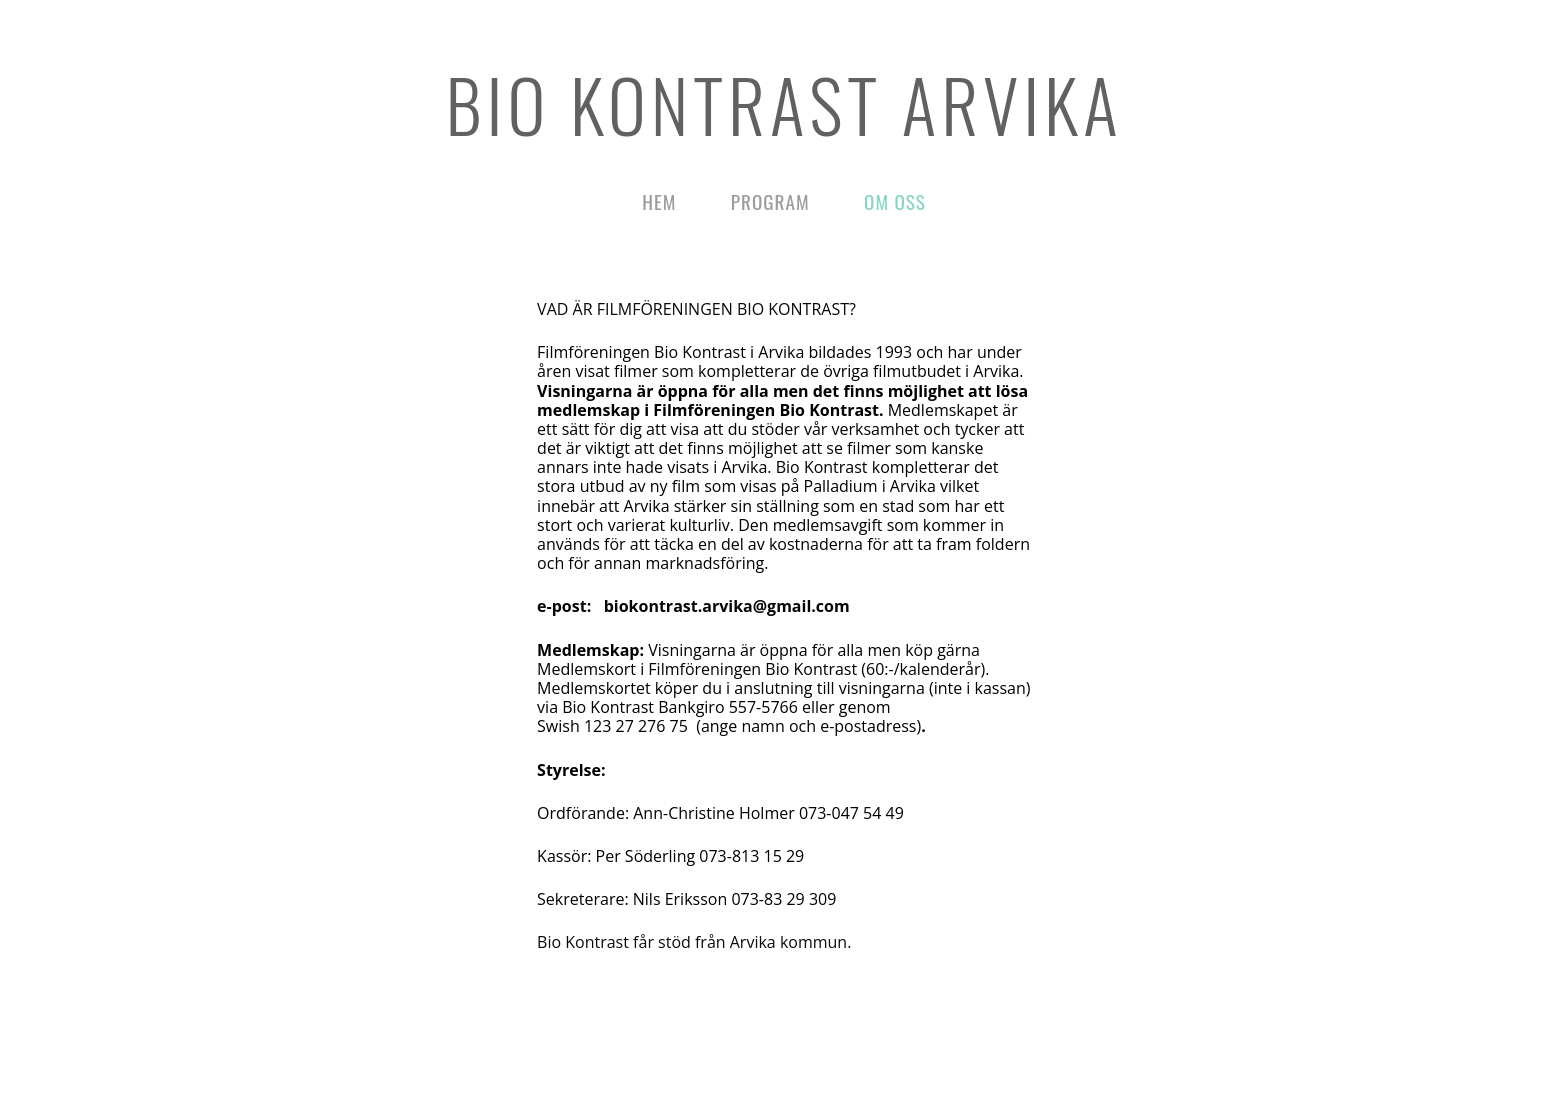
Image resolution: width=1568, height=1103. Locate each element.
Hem (659, 201)
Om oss (895, 201)
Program (770, 201)
